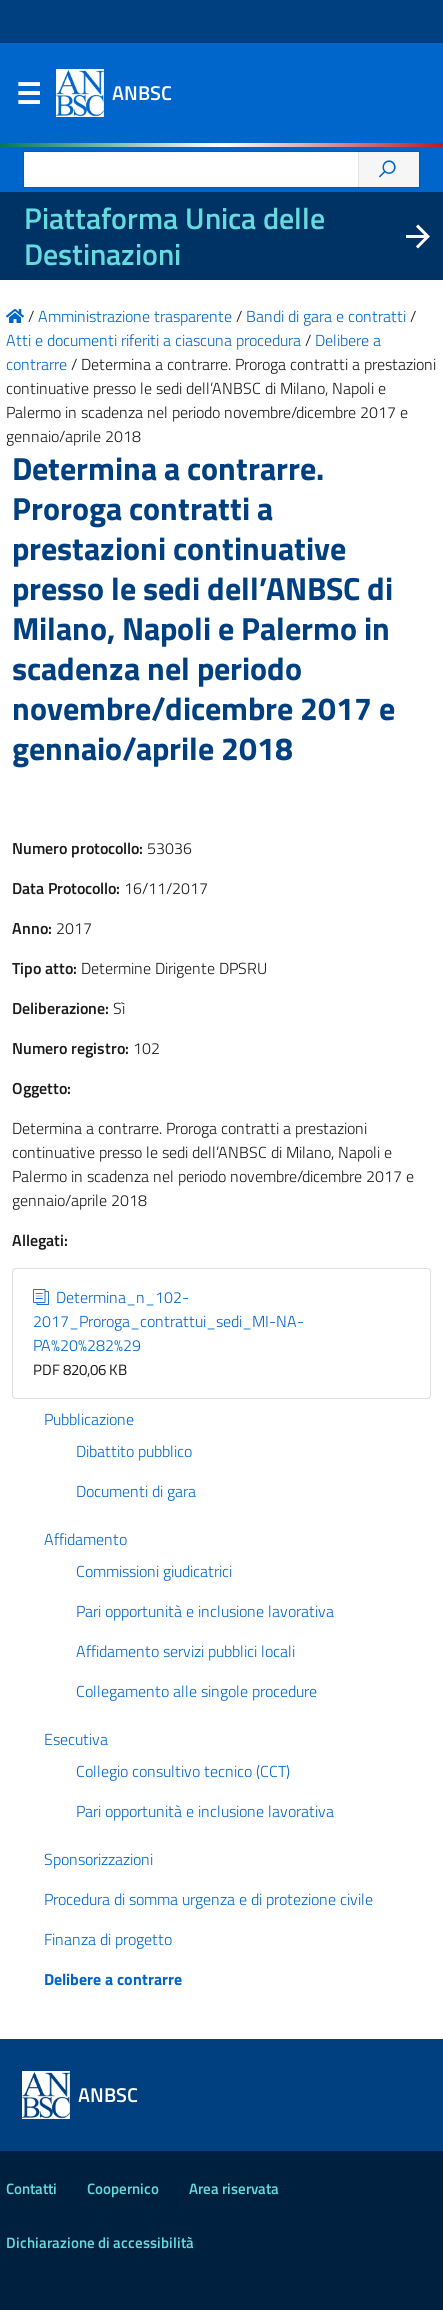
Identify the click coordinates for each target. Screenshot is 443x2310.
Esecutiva (76, 1739)
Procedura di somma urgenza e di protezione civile (208, 1899)
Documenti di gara (136, 1491)
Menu (28, 98)
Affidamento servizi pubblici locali (185, 1651)
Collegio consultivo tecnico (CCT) (183, 1771)
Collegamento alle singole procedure (196, 1691)
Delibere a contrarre (113, 1979)
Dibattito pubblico (134, 1451)
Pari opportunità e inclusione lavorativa (205, 1611)
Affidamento (85, 1539)
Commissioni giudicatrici (154, 1571)
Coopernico (123, 2188)
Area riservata (234, 2188)
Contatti (31, 2188)
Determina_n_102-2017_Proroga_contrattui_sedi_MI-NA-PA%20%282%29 (168, 1321)
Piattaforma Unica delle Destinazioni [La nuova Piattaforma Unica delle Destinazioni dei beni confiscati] (174, 236)
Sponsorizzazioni (98, 1859)
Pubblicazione (89, 1419)
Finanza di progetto (108, 1939)
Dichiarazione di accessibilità (100, 2242)
